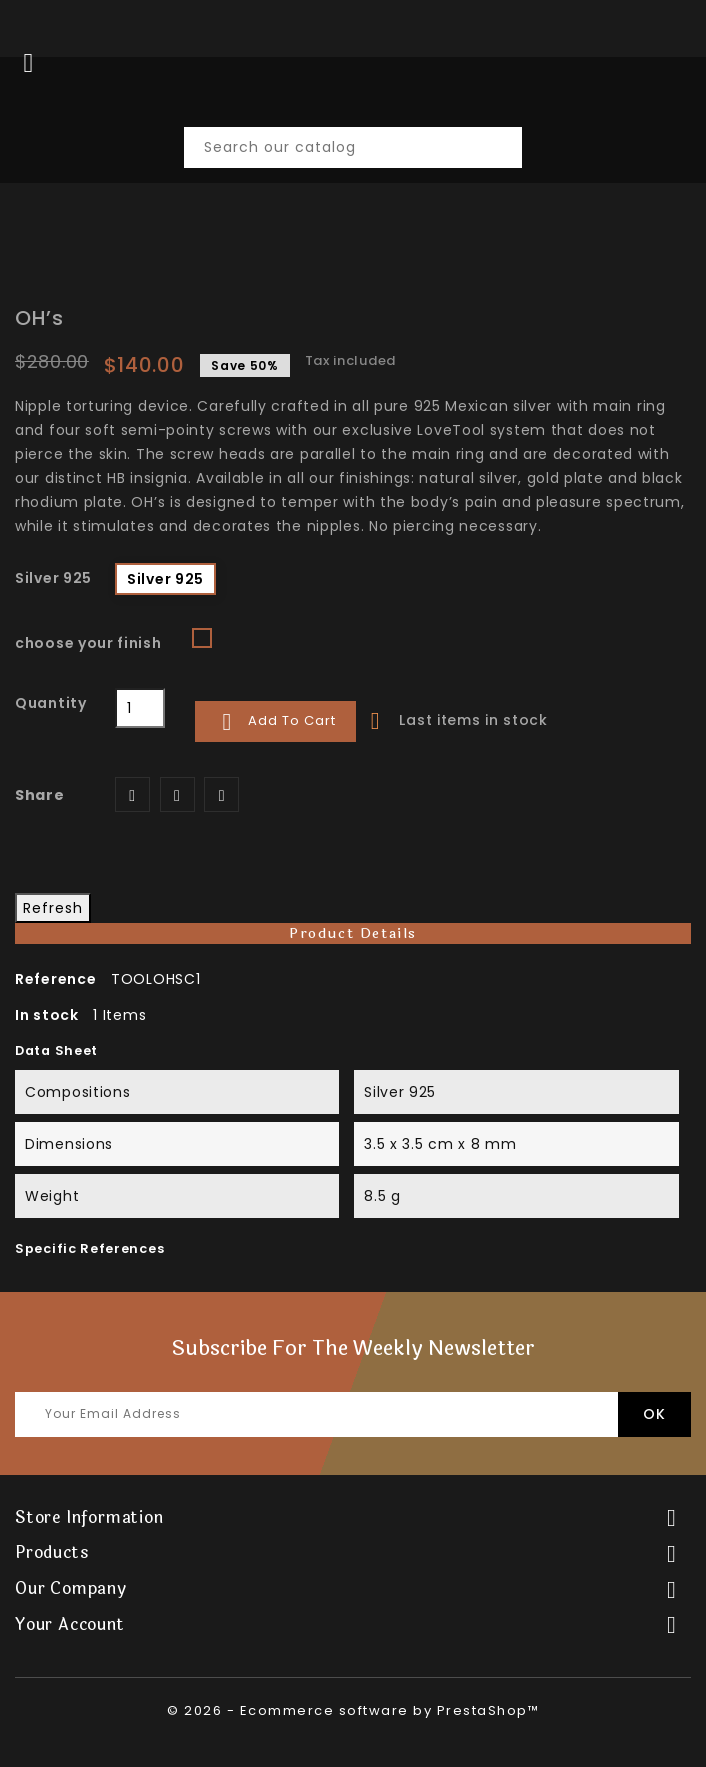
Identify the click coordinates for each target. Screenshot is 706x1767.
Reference (55, 979)
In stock (47, 1015)
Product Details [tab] (353, 933)
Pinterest (221, 794)
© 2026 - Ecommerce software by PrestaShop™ (353, 1710)
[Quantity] (140, 708)
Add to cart (275, 722)
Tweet (177, 794)
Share (132, 794)
